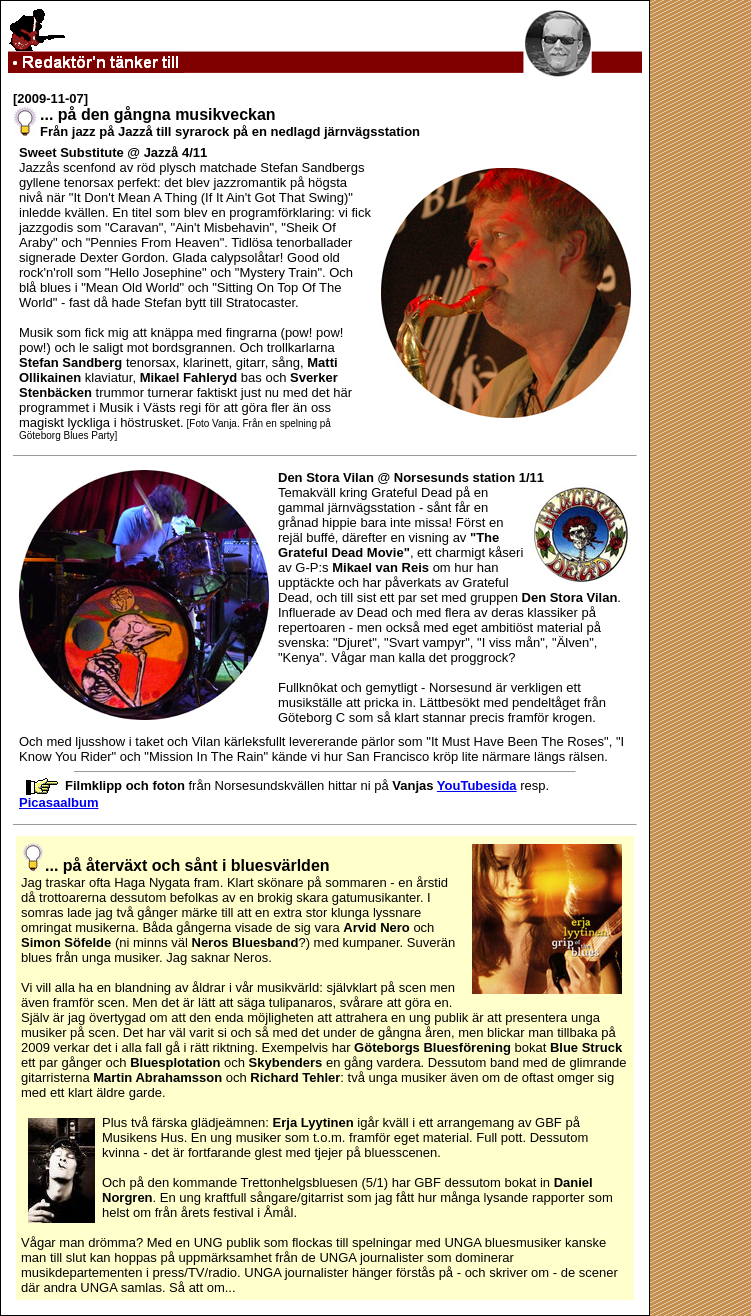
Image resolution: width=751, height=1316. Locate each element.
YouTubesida (477, 785)
